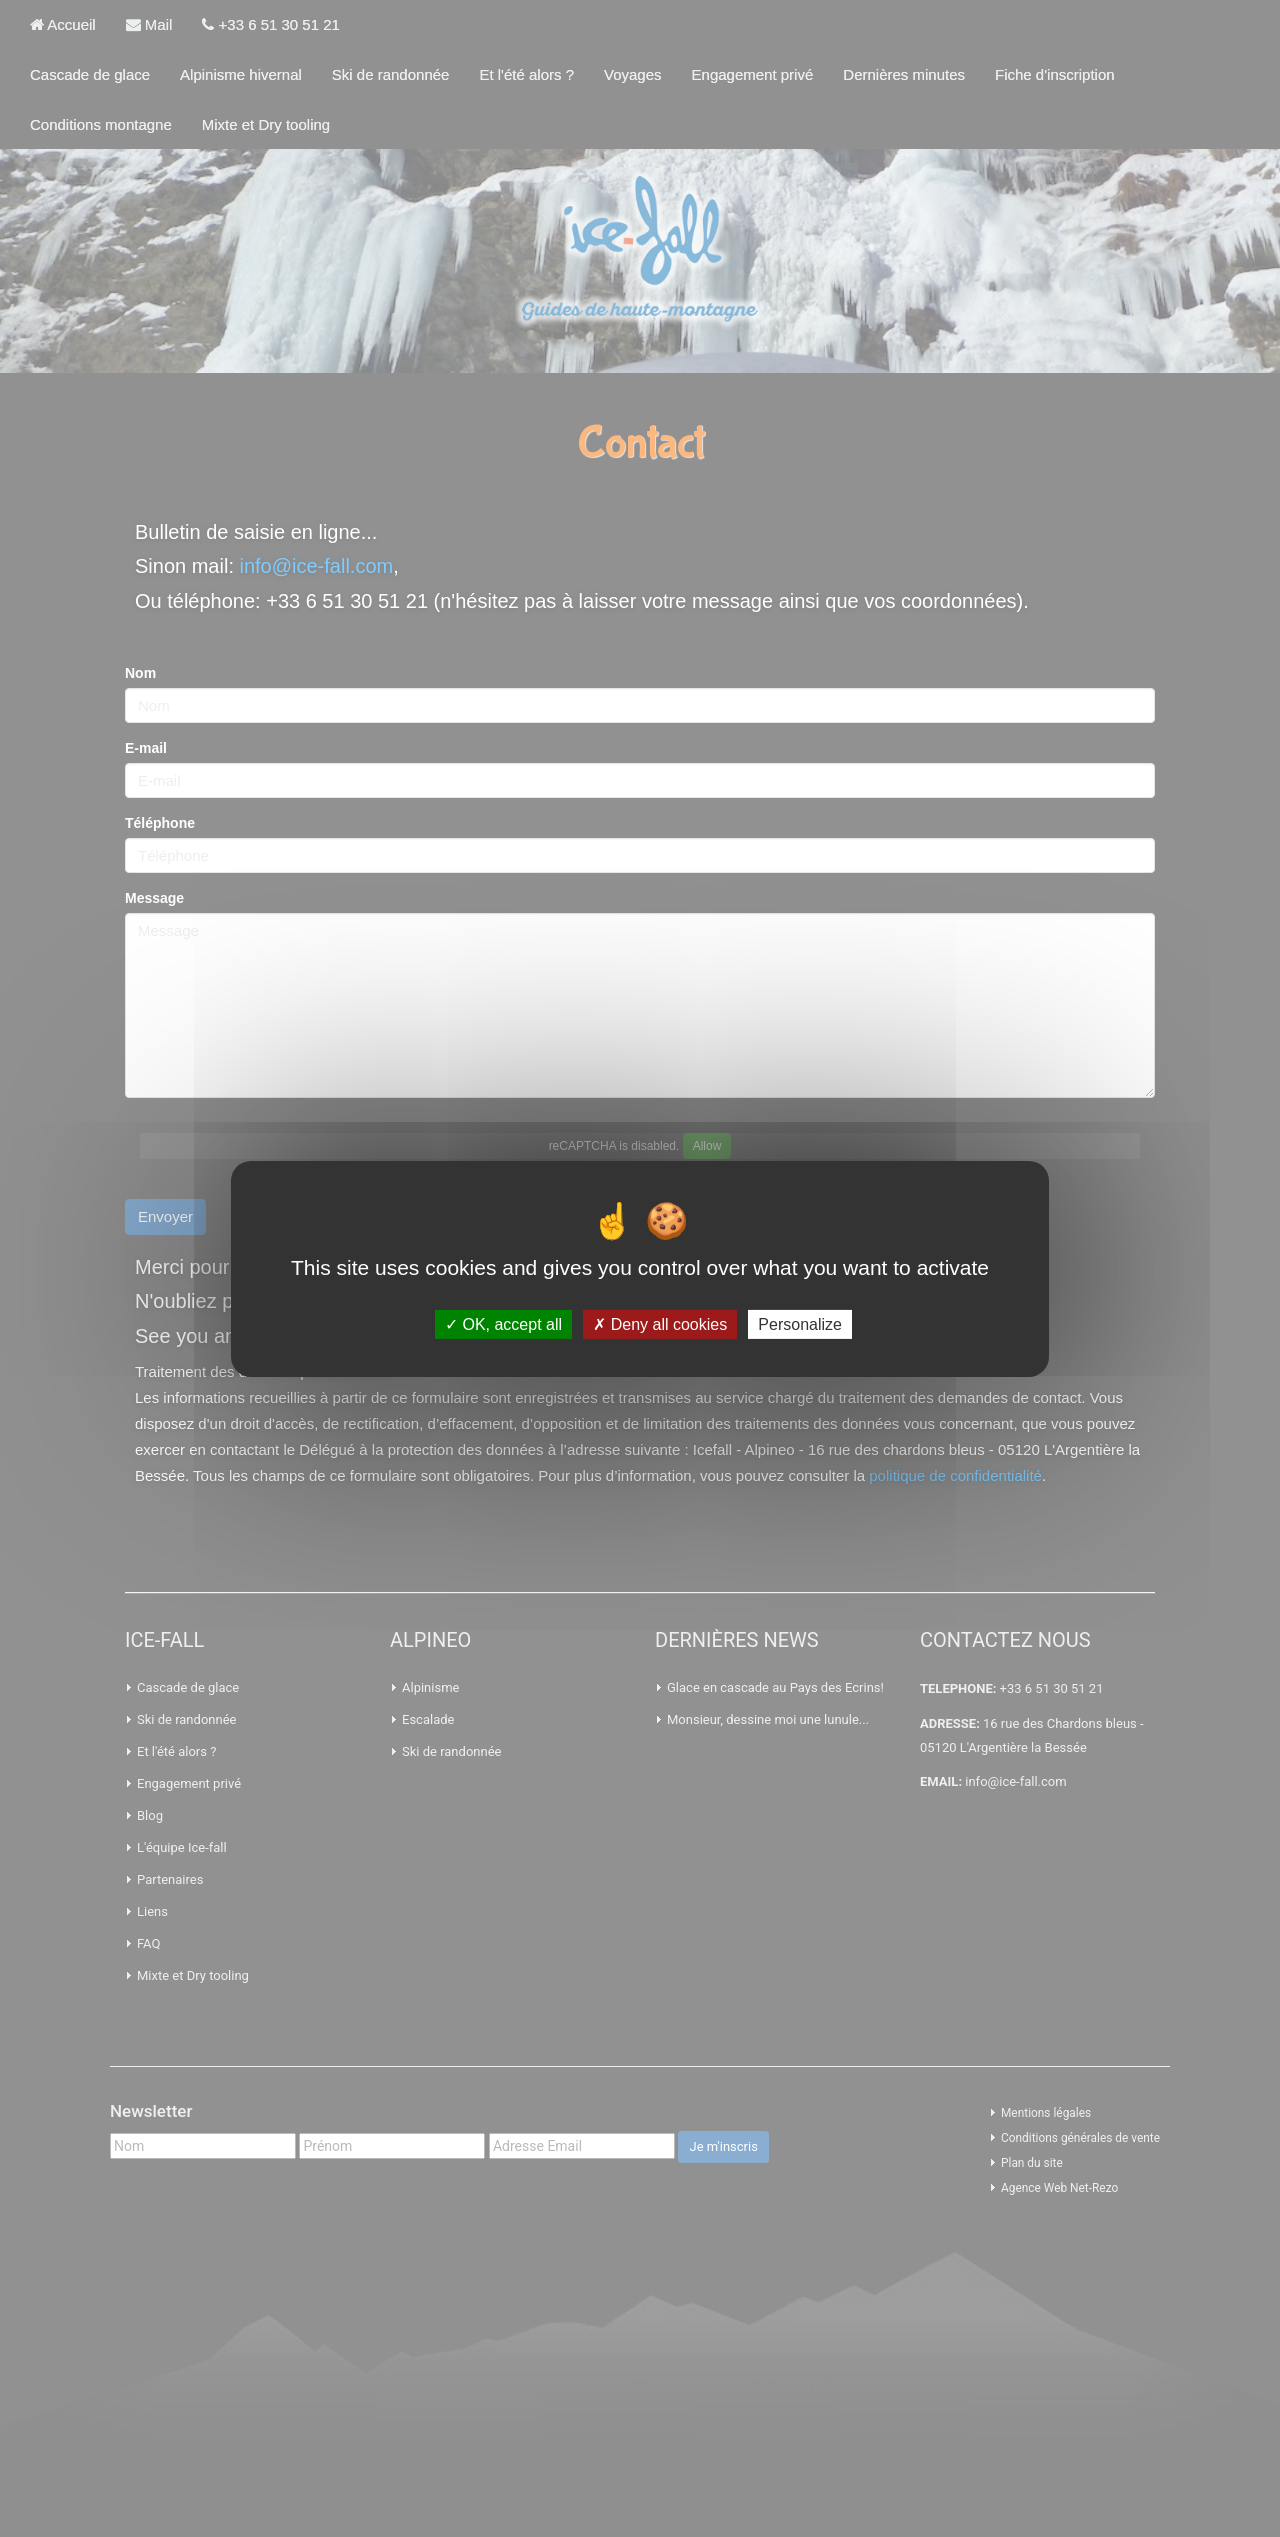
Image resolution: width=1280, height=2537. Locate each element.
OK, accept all (503, 1323)
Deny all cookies (660, 1323)
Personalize (800, 1323)
